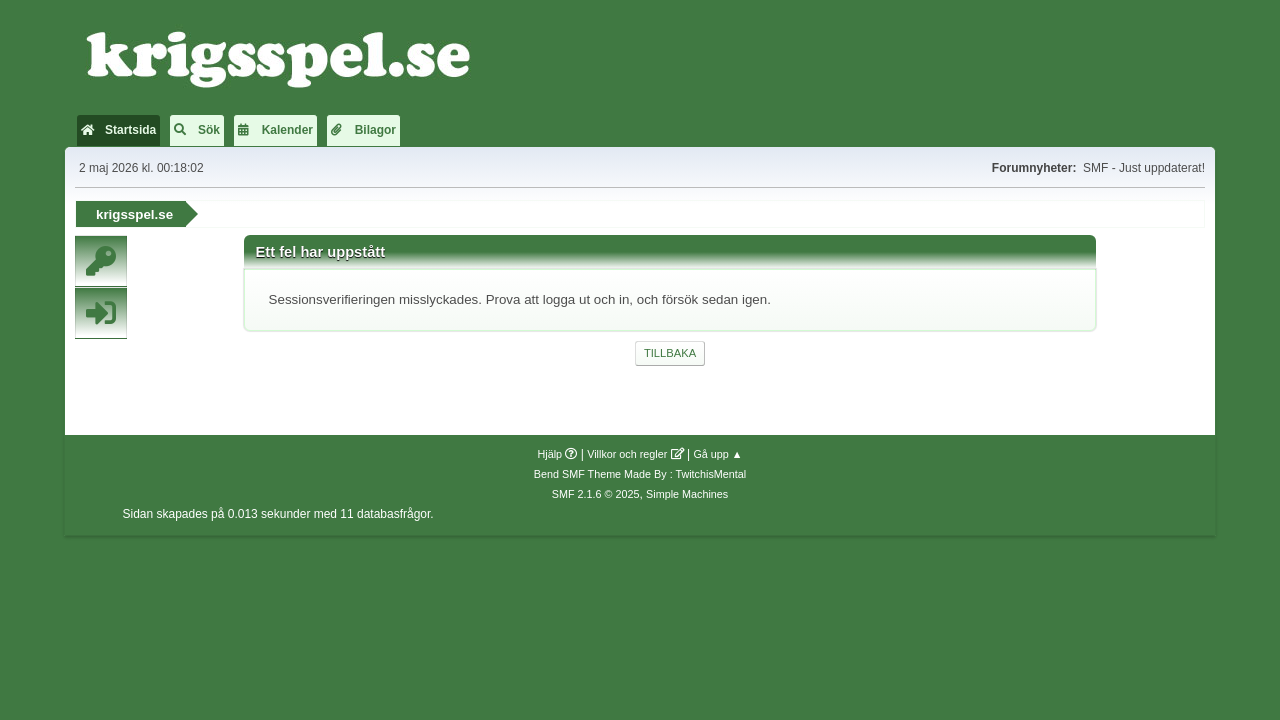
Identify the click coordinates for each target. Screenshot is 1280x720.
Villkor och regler (627, 454)
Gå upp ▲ (717, 454)
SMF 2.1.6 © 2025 (596, 494)
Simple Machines (687, 494)
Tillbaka (670, 353)
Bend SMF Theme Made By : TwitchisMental (640, 474)
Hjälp (550, 454)
